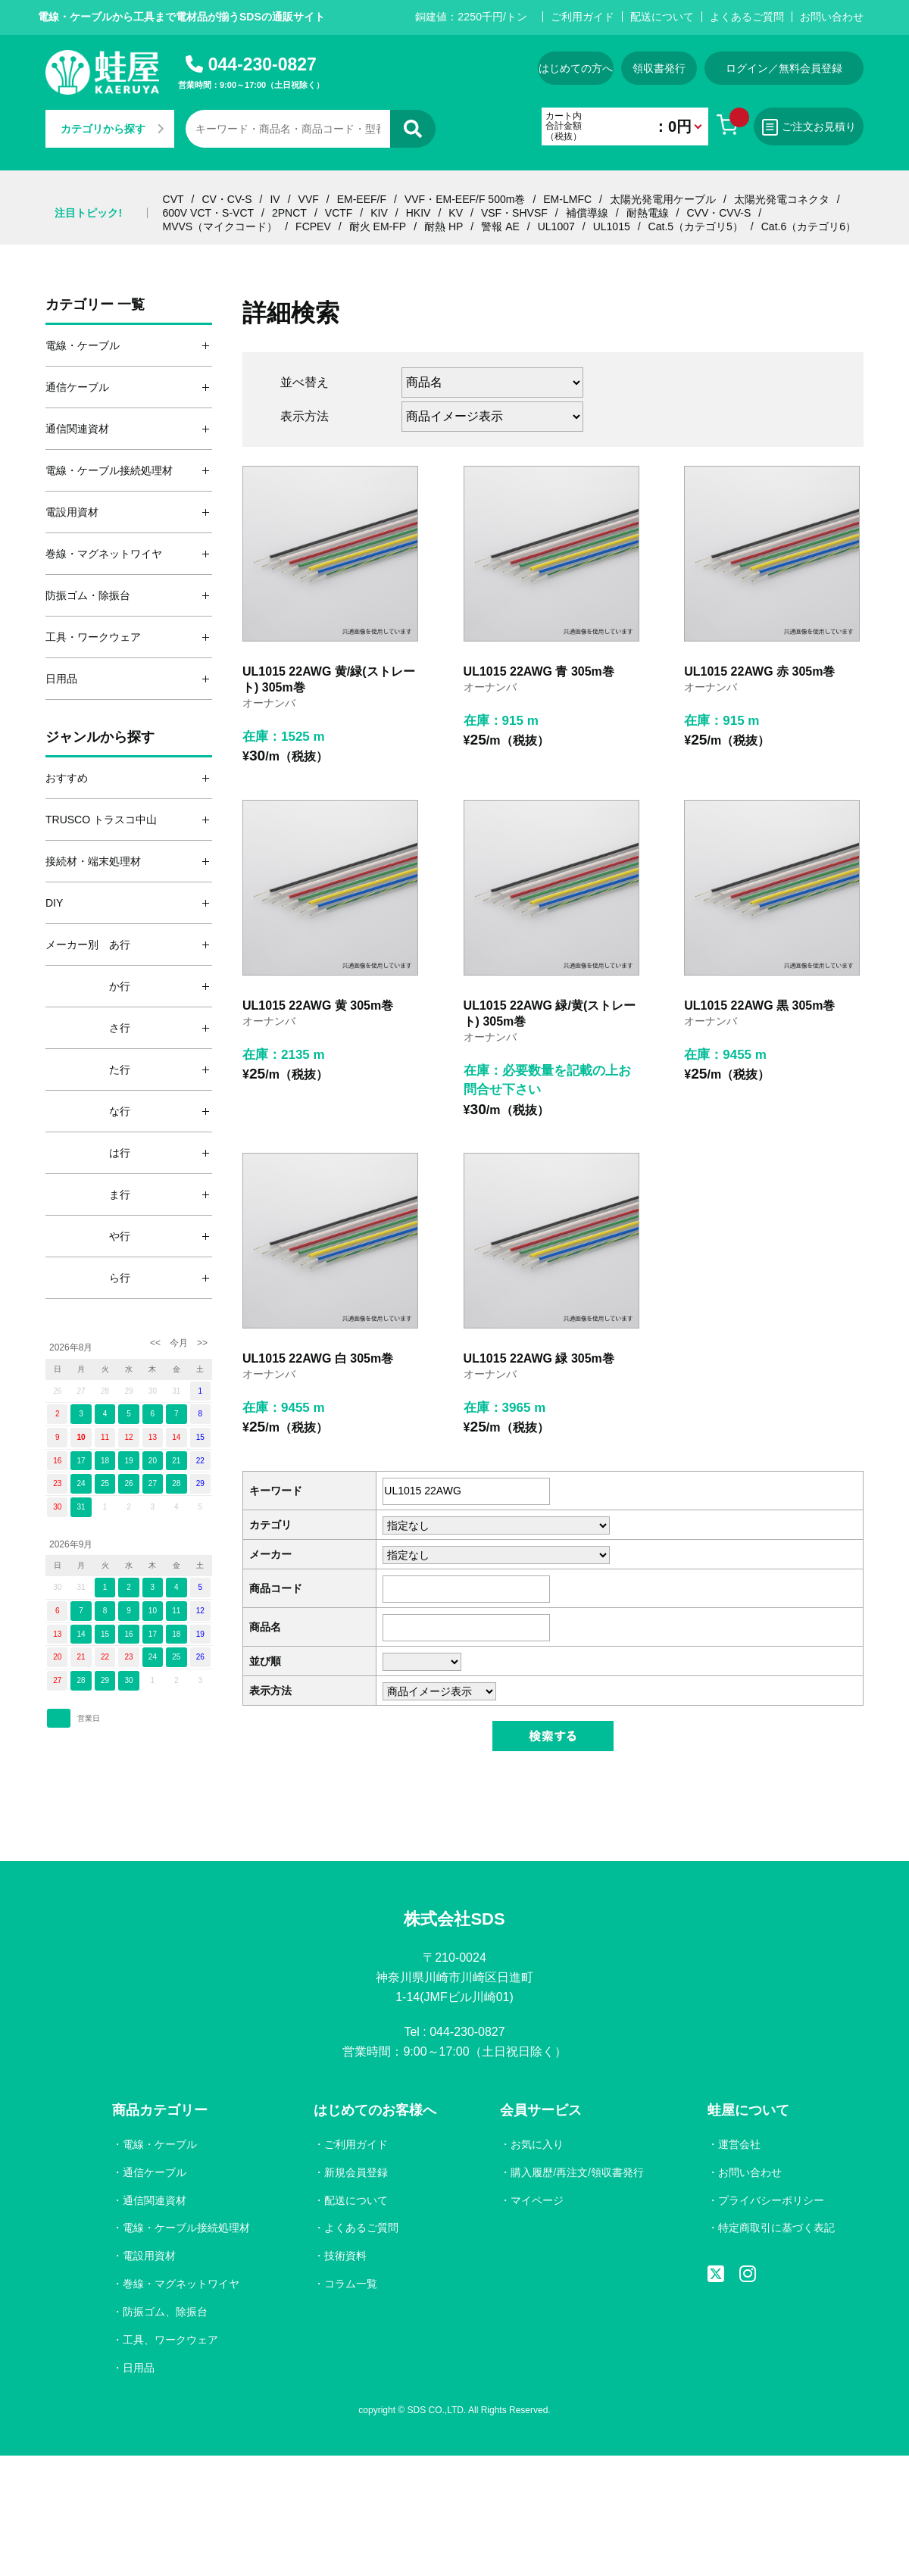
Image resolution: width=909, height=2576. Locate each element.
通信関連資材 (154, 2200)
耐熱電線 (647, 213)
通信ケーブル (154, 2172)
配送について (662, 17)
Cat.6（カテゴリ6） (808, 226)
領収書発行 (659, 68)
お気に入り (537, 2144)
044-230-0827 (262, 64)
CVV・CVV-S (718, 213)
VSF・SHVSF (514, 213)
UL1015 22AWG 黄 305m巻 (317, 1005)
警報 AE (500, 226)
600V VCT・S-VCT (209, 213)
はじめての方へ (576, 68)
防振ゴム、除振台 (165, 2312)
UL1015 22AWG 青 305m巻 (539, 671)
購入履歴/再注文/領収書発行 (577, 2172)
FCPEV (313, 226)
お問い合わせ (832, 17)
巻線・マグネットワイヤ (181, 2284)
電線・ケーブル (160, 2144)
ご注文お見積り (809, 127)
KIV (379, 213)
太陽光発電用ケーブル (663, 199)
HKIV (418, 213)
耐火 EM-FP (377, 226)
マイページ (537, 2200)
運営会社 (739, 2144)
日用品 (139, 2368)
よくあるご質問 (747, 17)
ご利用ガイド (582, 17)
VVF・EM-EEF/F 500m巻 (465, 199)
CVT (173, 199)
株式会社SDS (454, 1918)
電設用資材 (149, 2256)
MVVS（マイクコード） (220, 226)
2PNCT (289, 213)
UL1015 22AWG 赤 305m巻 (759, 671)
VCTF (339, 213)
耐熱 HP (443, 226)
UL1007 (556, 226)
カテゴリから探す (112, 129)
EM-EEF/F (361, 199)
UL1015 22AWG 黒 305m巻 (759, 1005)
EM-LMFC (567, 199)
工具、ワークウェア (170, 2340)
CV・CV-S (226, 199)
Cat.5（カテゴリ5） (695, 226)
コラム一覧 (350, 2284)
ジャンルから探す (100, 737)
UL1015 (611, 226)
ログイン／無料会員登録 (784, 68)
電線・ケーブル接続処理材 (186, 2228)
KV (455, 213)
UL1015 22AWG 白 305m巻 (317, 1358)
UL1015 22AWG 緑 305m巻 (539, 1358)
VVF (308, 199)
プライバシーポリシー (771, 2200)
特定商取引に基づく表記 (776, 2228)
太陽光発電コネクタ (781, 199)
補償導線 (587, 213)
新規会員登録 (356, 2172)
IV (275, 199)
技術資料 (345, 2256)
